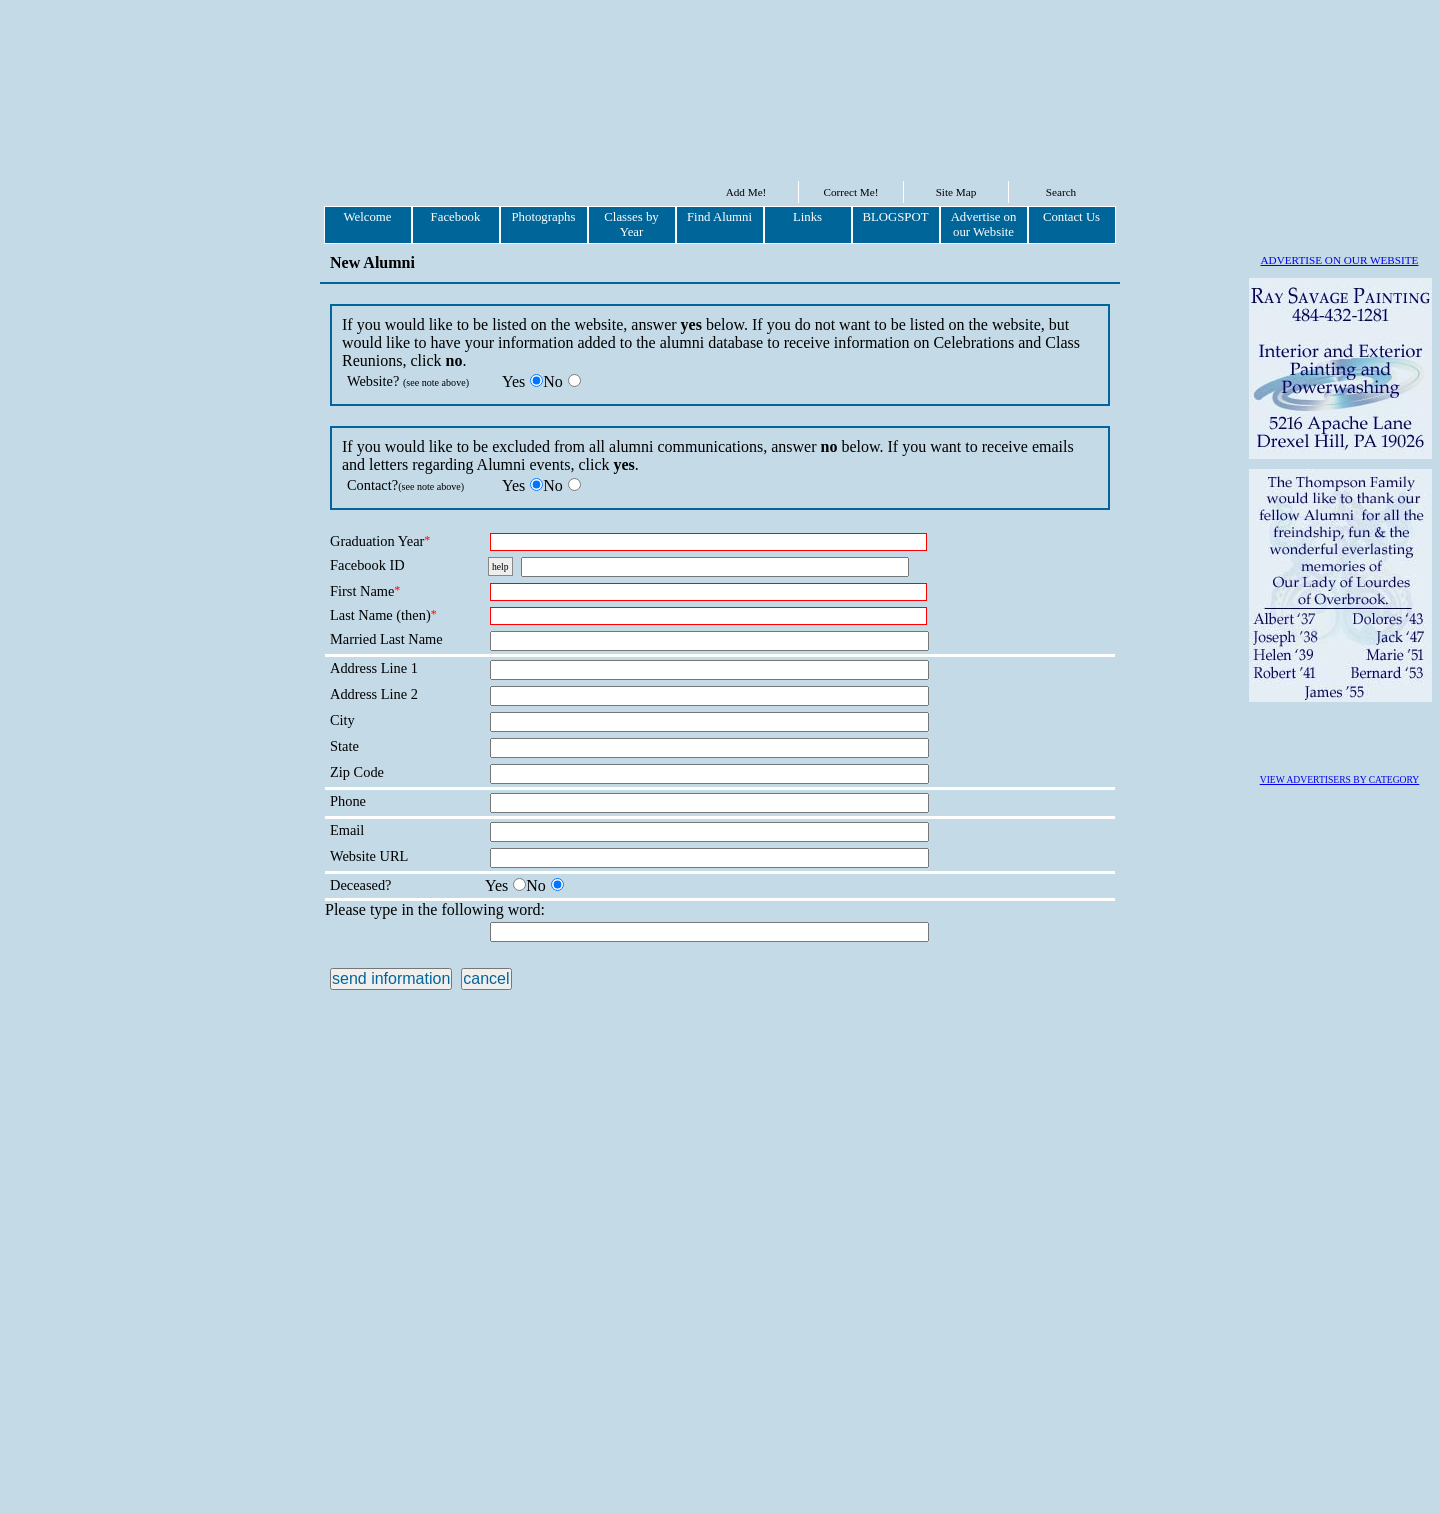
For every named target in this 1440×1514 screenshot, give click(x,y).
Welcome (367, 217)
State (344, 746)
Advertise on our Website (984, 224)
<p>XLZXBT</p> (385, 942)
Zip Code (357, 772)
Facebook (456, 217)
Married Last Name (386, 639)
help (500, 566)
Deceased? (361, 885)
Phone (348, 801)
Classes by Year (631, 224)
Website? (408, 381)
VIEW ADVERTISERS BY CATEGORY (1340, 1346)
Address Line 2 (374, 694)
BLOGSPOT (895, 217)
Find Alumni (719, 217)
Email (347, 830)
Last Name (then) (383, 615)
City (342, 720)
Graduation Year (380, 541)
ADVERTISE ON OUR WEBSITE (1340, 260)
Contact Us (1071, 217)
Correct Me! (851, 192)
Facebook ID (367, 565)
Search (1061, 192)
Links (807, 217)
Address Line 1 (374, 668)
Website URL (369, 856)
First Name (365, 591)
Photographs (544, 217)
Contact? (405, 485)
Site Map (956, 192)
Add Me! (746, 192)
